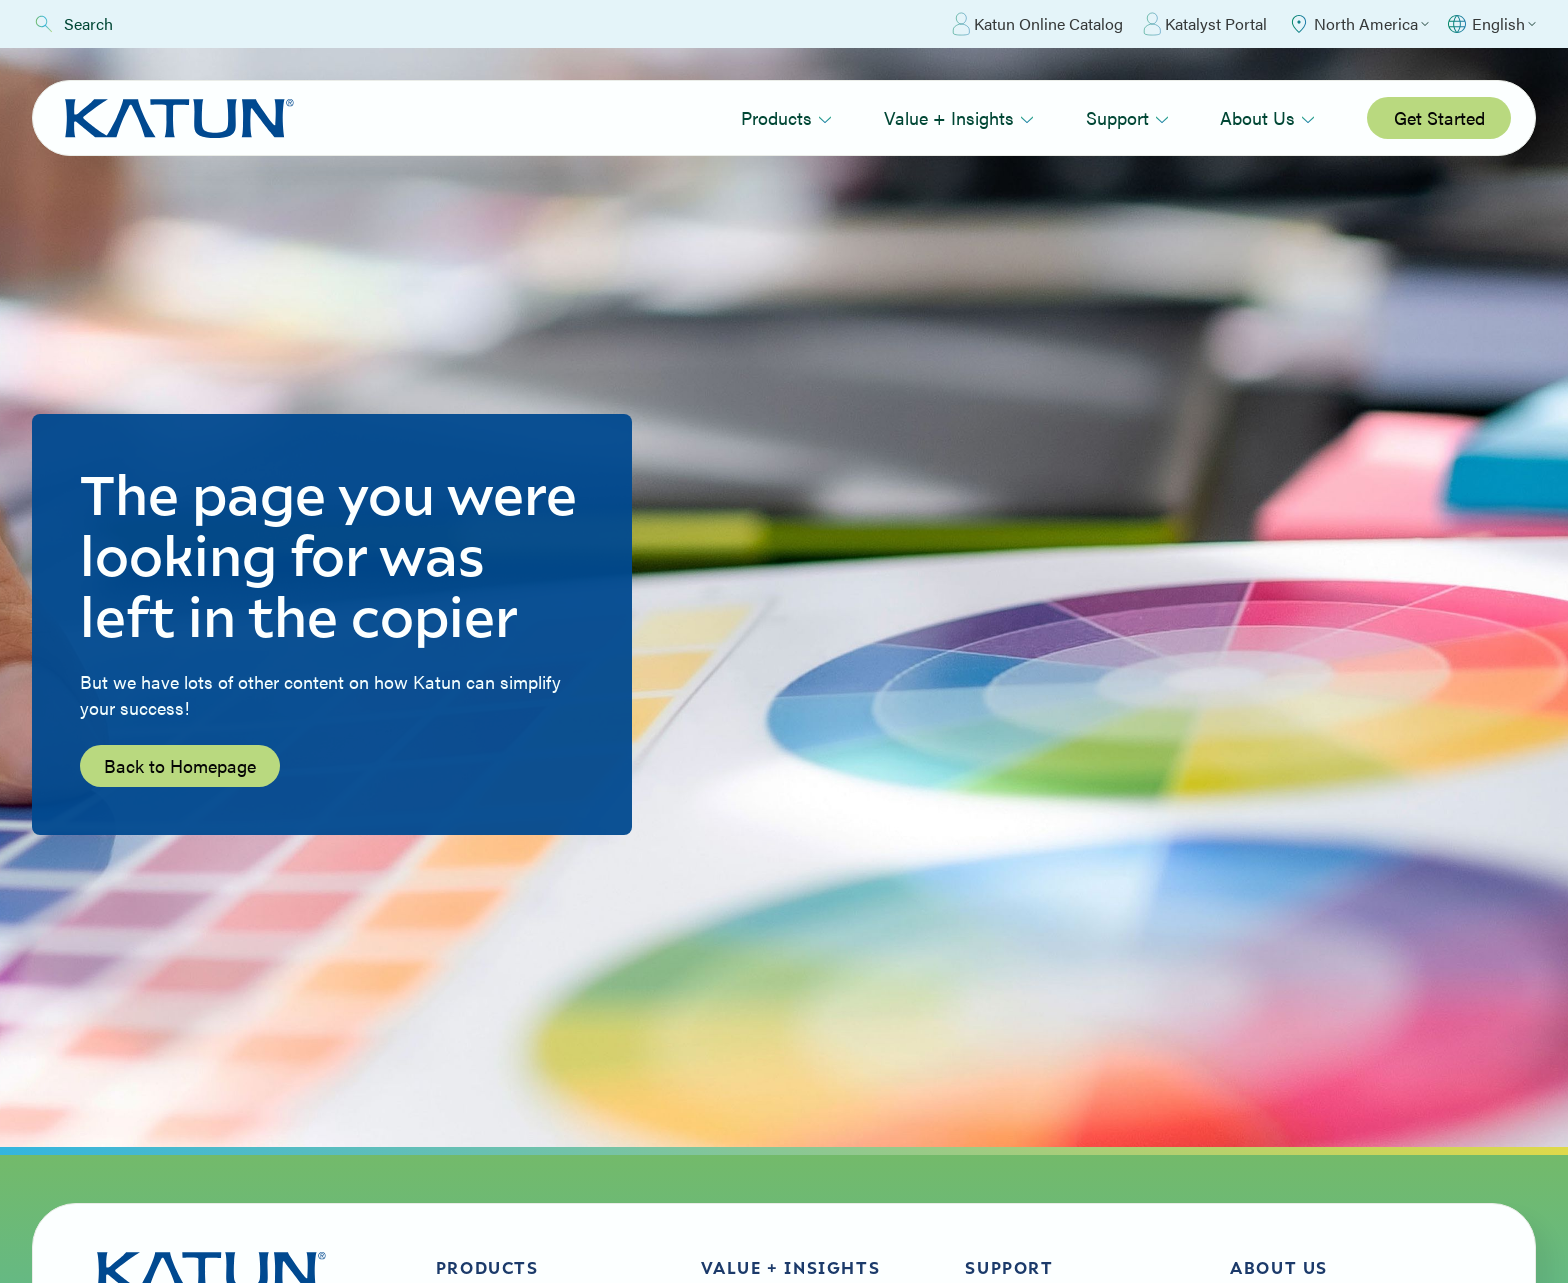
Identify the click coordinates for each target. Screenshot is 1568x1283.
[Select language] (1490, 24)
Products (786, 117)
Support (1127, 117)
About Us (1267, 117)
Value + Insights (959, 117)
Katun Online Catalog (1037, 24)
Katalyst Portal (1205, 24)
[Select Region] (1358, 24)
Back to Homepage (180, 765)
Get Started (1439, 117)
